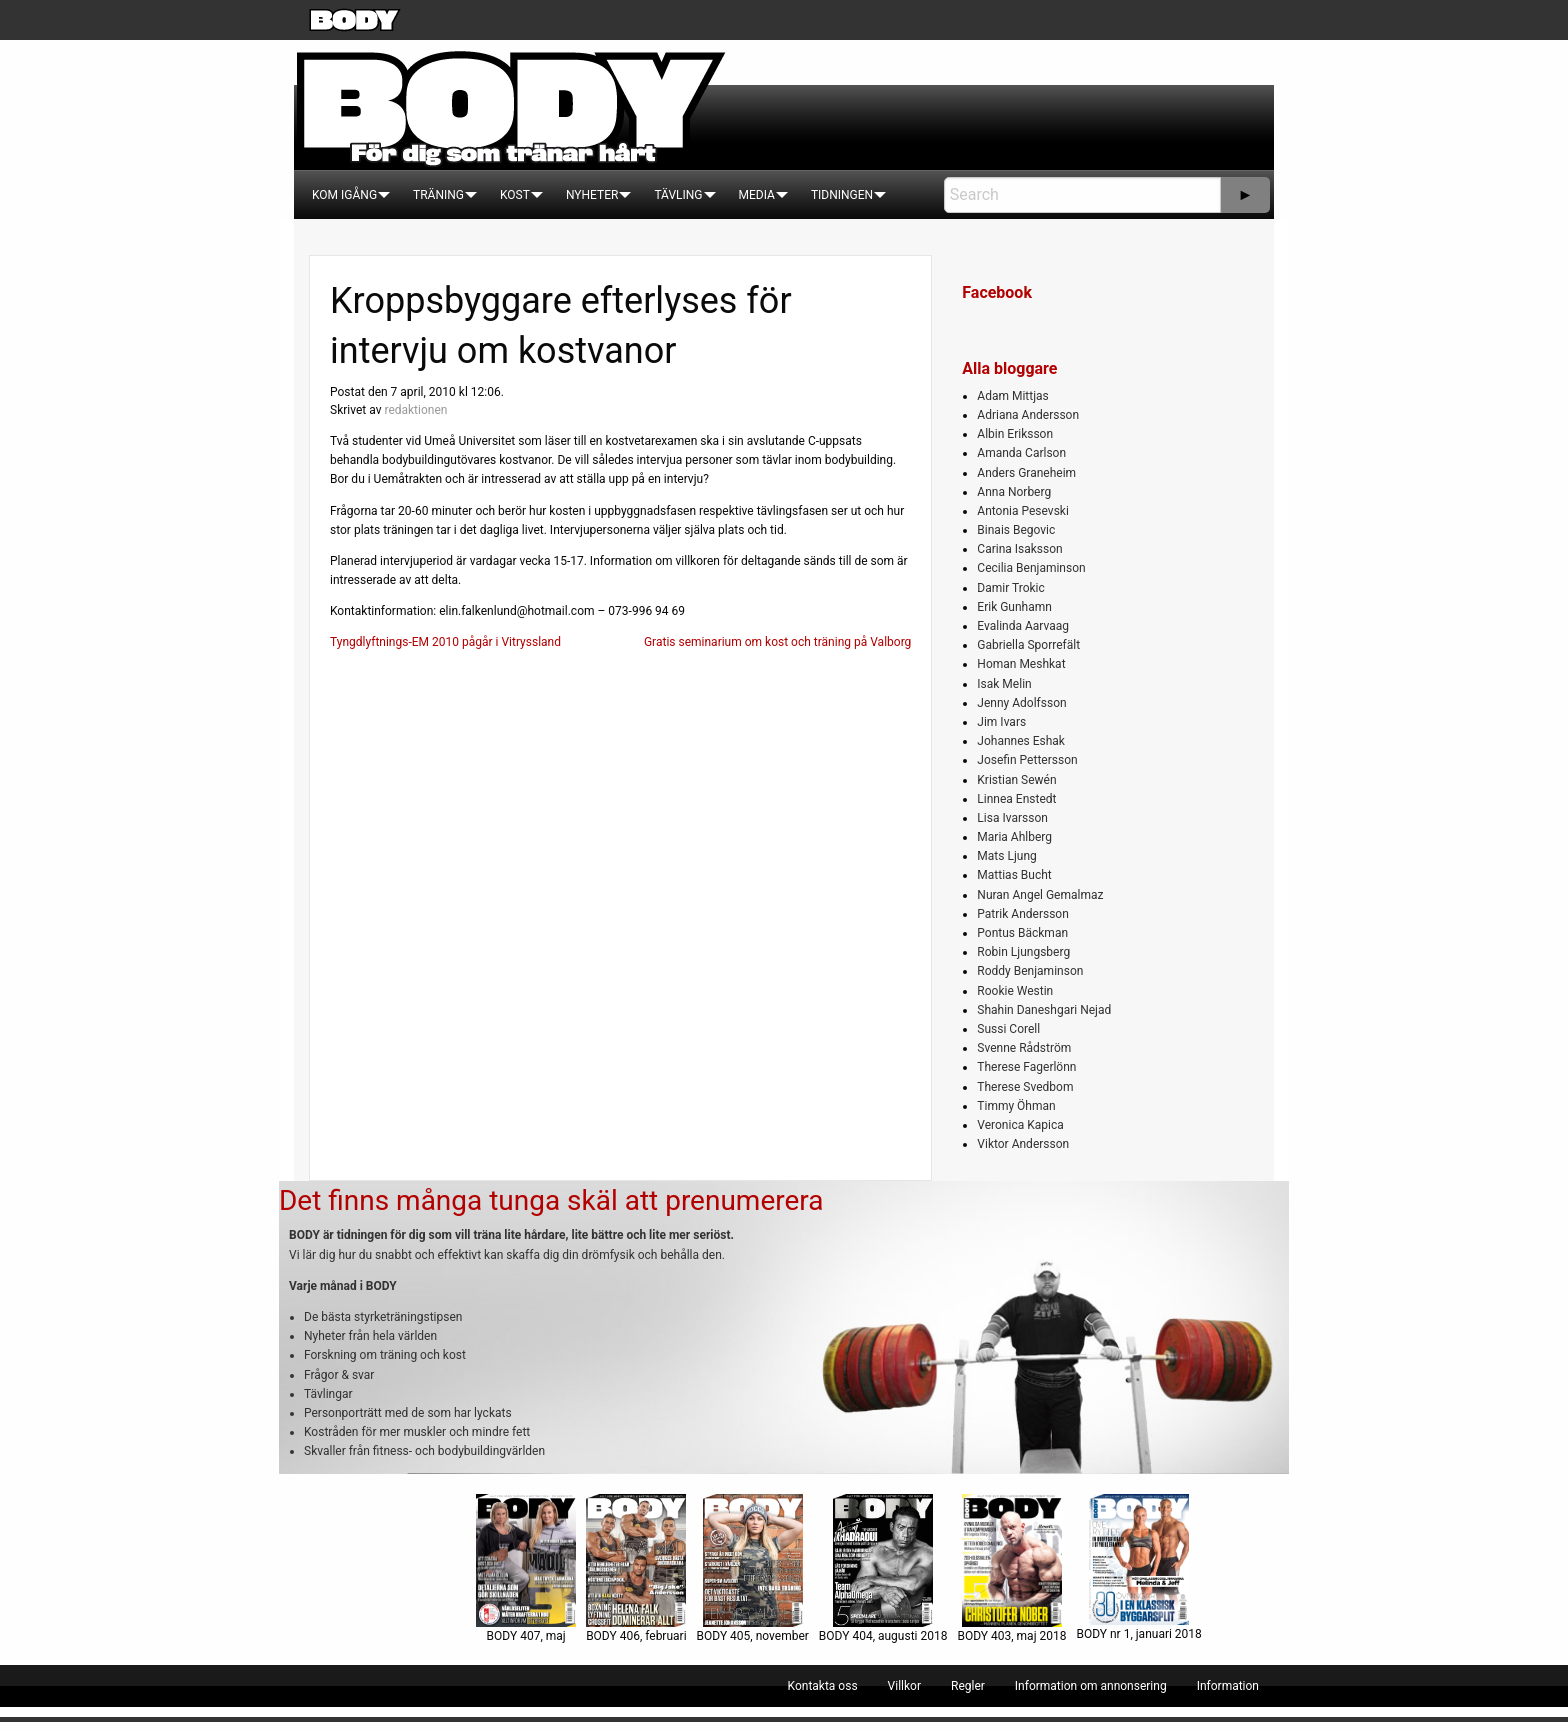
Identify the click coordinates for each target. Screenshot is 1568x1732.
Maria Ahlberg (1014, 837)
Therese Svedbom (1025, 1087)
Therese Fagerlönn (1026, 1067)
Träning (438, 195)
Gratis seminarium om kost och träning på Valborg (777, 642)
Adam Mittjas (1012, 396)
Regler (968, 1686)
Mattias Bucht (1014, 875)
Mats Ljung (1006, 856)
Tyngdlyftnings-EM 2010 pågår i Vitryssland (445, 642)
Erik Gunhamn (1014, 607)
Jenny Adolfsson (1021, 703)
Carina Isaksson (1019, 549)
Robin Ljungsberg (1023, 952)
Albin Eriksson (1015, 434)
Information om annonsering (1091, 1686)
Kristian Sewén (1016, 780)
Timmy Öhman (1016, 1106)
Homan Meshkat (1021, 664)
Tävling (678, 195)
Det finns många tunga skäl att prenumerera (551, 1200)
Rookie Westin (1015, 991)
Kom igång (344, 195)
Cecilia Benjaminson (1031, 568)
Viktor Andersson (1023, 1144)
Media (757, 195)
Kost (515, 195)
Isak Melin (1004, 684)
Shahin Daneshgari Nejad (1044, 1010)
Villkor (904, 1686)
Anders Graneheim (1026, 473)
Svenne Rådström (1024, 1048)
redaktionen (415, 410)
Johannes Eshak (1021, 741)
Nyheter (592, 195)
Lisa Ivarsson (1012, 818)
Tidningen (842, 195)
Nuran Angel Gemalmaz (1040, 895)
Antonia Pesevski (1023, 511)
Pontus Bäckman (1022, 933)
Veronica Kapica (1020, 1125)
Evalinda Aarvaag (1023, 626)
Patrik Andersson (1023, 914)
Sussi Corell (1008, 1029)
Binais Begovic (1016, 530)
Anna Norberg (1014, 492)
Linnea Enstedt (1016, 799)
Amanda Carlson (1021, 453)
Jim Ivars (1001, 722)
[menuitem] (344, 195)
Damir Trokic (1010, 588)
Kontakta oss (823, 1686)
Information (1228, 1686)
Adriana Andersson (1028, 415)
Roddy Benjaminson (1030, 971)
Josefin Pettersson (1027, 760)
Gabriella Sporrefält (1028, 645)
